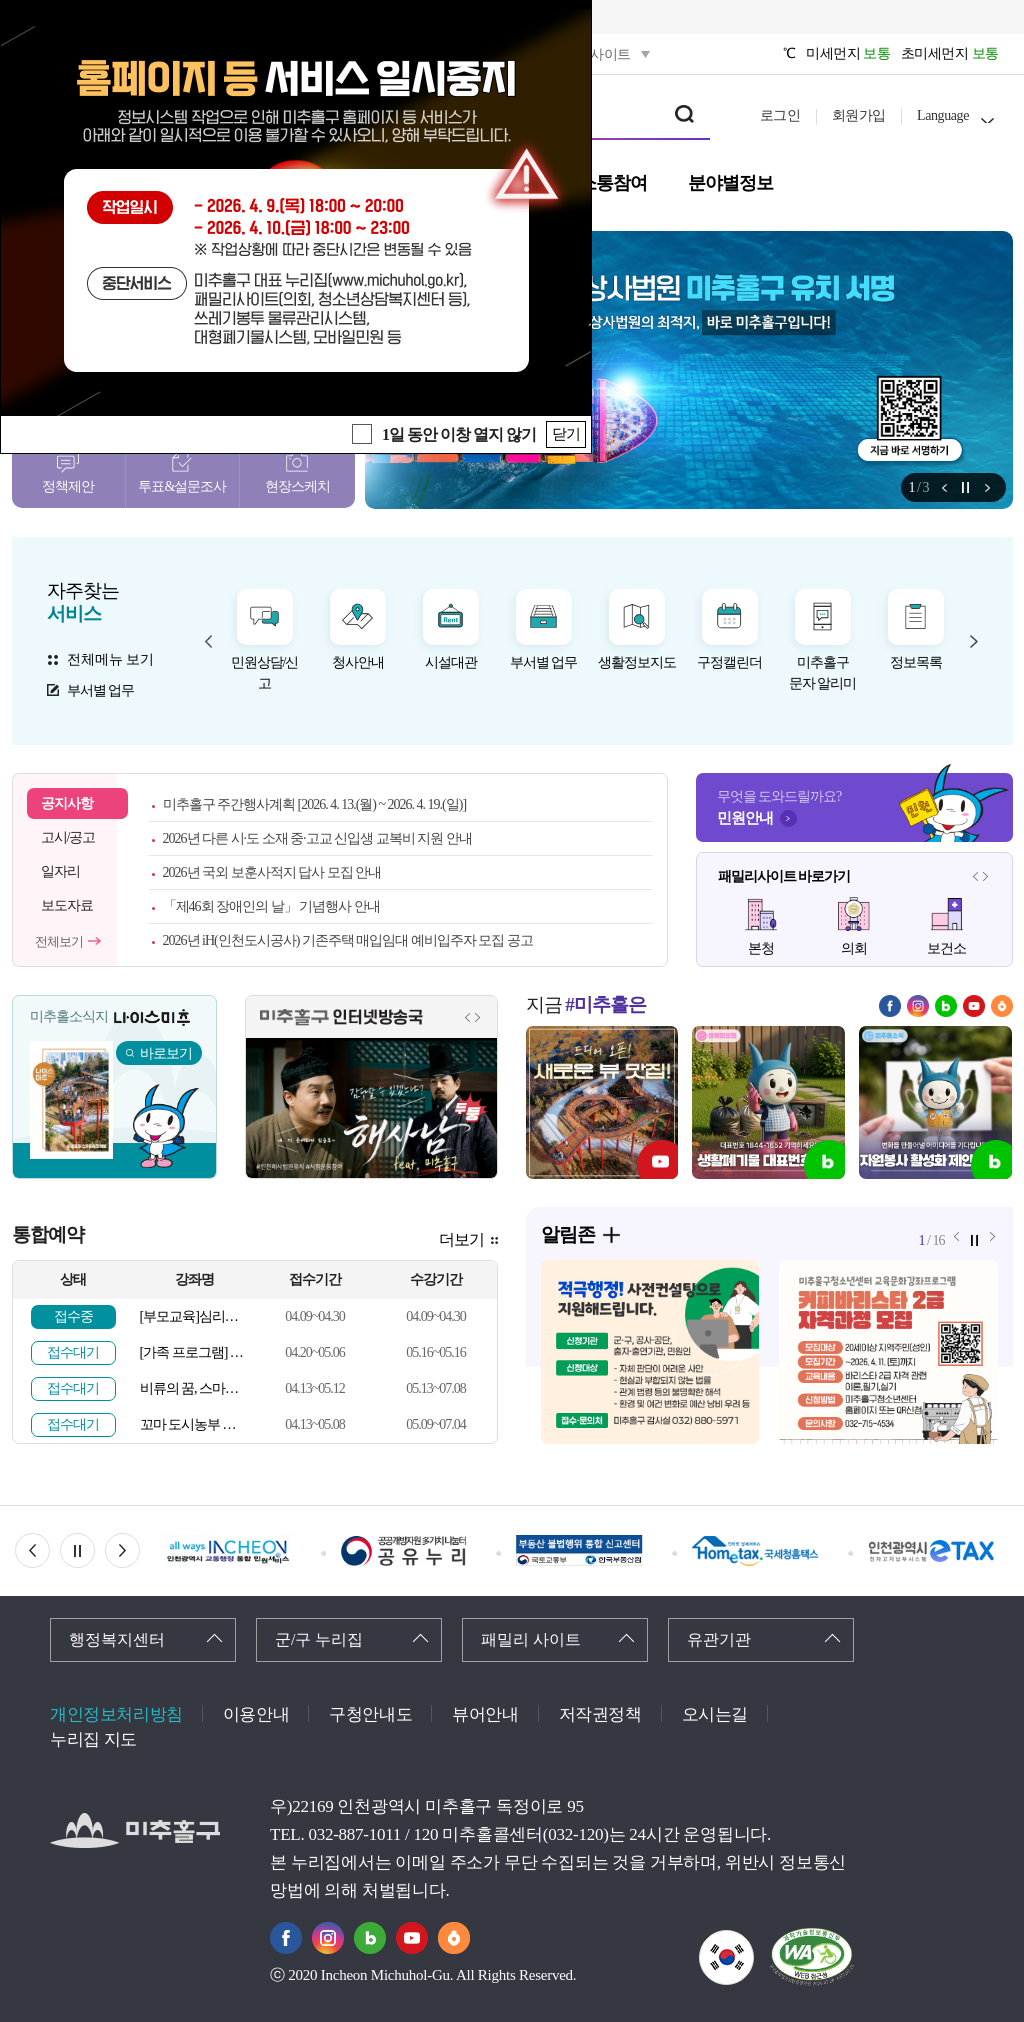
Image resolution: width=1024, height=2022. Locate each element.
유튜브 (974, 1006)
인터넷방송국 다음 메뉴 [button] (478, 1017)
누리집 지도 (93, 1739)
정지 (966, 488)
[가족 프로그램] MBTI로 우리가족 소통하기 (194, 1352)
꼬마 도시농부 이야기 (194, 1424)
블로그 (946, 1006)
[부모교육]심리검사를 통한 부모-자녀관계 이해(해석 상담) (194, 1316)
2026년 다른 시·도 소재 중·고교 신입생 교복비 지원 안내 (317, 838)
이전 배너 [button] (49, 1550)
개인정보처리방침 (116, 1714)
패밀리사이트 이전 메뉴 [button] (976, 876)
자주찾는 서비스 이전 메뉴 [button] (209, 641)
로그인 (780, 115)
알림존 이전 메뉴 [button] (944, 487)
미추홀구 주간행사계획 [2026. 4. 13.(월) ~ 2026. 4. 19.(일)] (315, 804)
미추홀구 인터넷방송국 (341, 1017)
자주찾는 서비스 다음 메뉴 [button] (974, 641)
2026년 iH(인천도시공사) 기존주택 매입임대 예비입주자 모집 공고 (348, 940)
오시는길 (715, 1714)
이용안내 (256, 1714)
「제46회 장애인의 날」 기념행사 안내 (271, 906)
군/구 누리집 (319, 1639)
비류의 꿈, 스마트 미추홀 (194, 1388)
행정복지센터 (117, 1639)
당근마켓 (1002, 1006)
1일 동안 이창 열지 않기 (459, 434)
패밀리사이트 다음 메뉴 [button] (986, 876)
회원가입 (859, 115)
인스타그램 (918, 1006)
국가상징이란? (753, 1942)
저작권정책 (600, 1714)
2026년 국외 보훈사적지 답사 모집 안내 (272, 872)
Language (943, 115)
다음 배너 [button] (139, 1550)
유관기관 (719, 1639)
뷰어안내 (485, 1714)
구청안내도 (370, 1714)
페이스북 (890, 1006)
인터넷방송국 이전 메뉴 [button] (468, 1017)
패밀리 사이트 (531, 1639)
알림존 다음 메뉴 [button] (987, 487)
